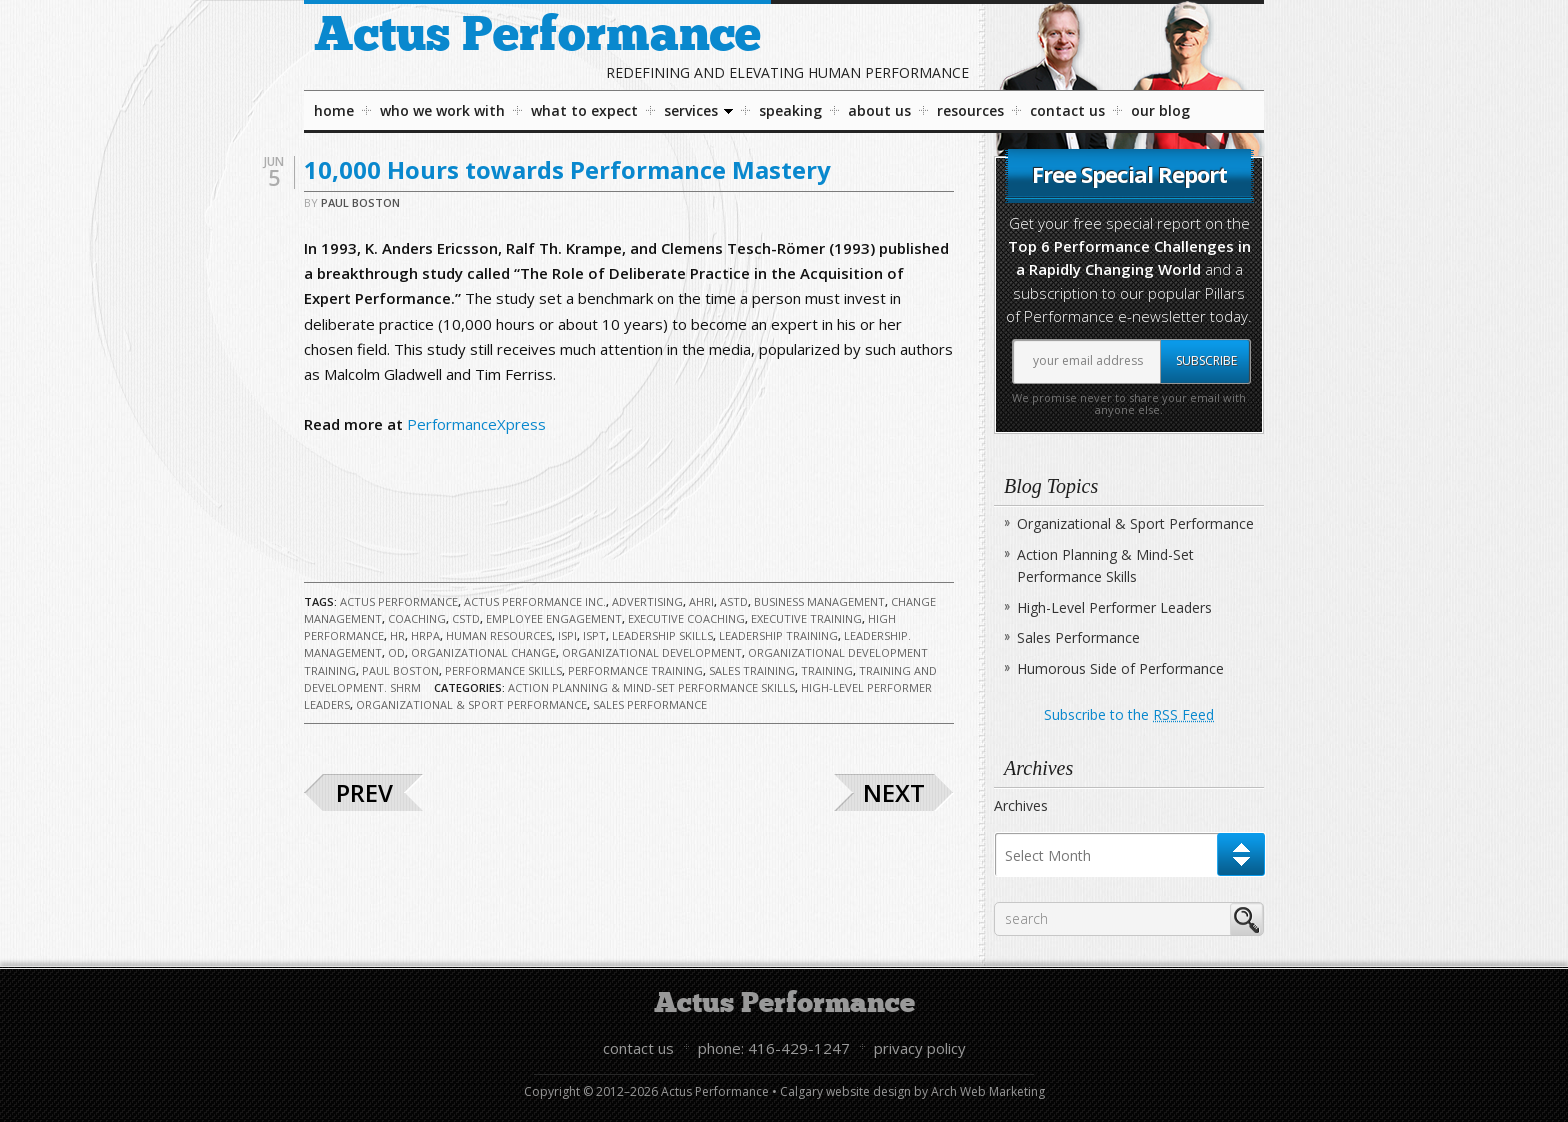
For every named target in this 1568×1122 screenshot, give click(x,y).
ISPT (594, 635)
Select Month (1048, 855)
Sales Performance (650, 704)
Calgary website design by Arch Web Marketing (912, 1091)
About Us (879, 110)
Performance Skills (503, 670)
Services (698, 115)
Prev (364, 792)
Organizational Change (483, 652)
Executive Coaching (686, 618)
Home (334, 110)
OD (396, 652)
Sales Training (752, 670)
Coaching (417, 618)
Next (894, 792)
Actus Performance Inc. (535, 601)
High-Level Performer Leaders (1114, 607)
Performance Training (635, 670)
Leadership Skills (662, 635)
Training (827, 670)
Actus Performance (537, 36)
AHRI (701, 601)
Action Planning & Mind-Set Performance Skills (651, 687)
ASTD (734, 601)
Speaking (790, 110)
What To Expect (584, 110)
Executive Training (806, 618)
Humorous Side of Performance (1120, 668)
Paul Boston (360, 202)
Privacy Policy (920, 1048)
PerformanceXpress (476, 424)
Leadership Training (778, 635)
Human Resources (499, 635)
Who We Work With (442, 110)
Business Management (819, 601)
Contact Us (1067, 110)
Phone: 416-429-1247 (774, 1048)
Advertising (647, 601)
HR (397, 635)
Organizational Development (652, 652)
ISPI (567, 635)
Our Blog (1160, 110)
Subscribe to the (1129, 714)
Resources (970, 110)
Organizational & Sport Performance (471, 704)
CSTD (466, 618)
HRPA (425, 635)
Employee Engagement (554, 618)
